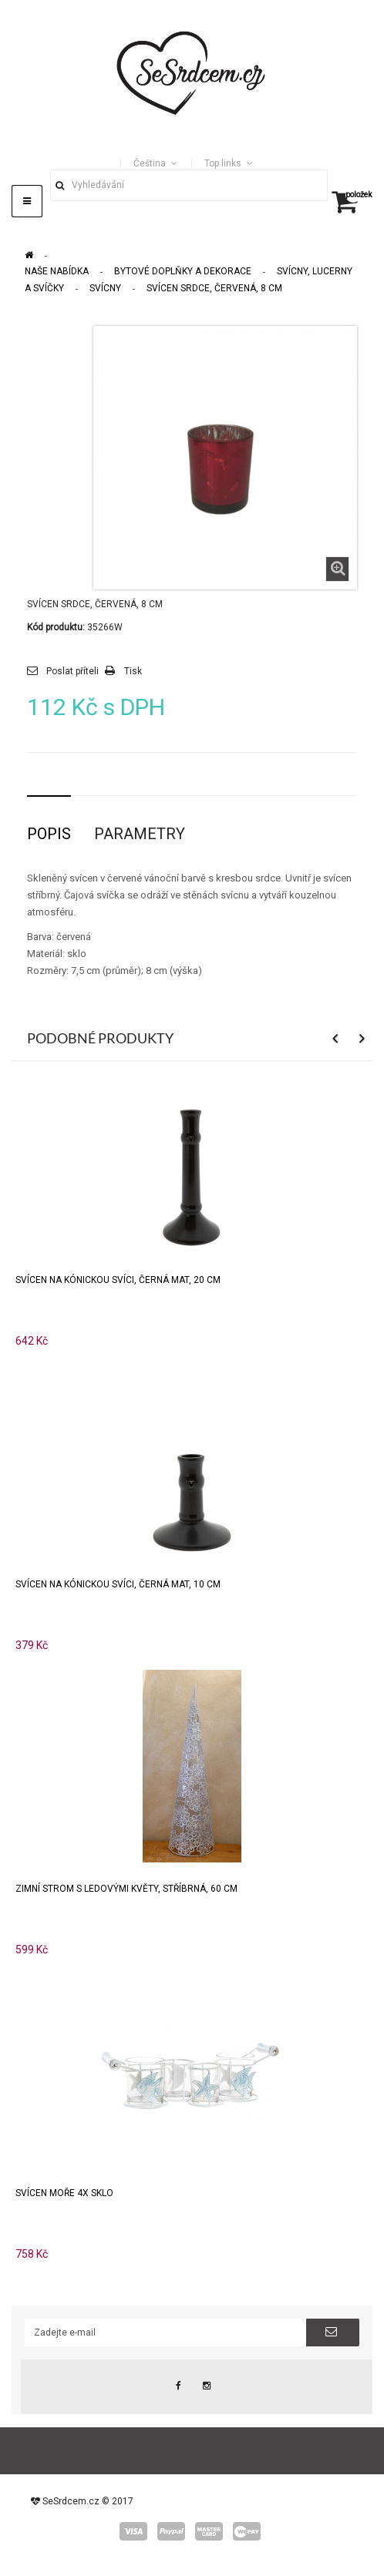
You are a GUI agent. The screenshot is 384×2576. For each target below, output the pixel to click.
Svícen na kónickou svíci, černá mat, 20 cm (118, 1280)
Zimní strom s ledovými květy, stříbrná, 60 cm (126, 1888)
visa (133, 2531)
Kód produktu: (56, 627)
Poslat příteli (72, 671)
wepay (247, 2531)
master (209, 2531)
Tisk (133, 671)
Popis (49, 834)
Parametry (139, 834)
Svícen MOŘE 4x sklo (64, 2193)
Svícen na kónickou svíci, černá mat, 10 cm (118, 1584)
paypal (171, 2531)
